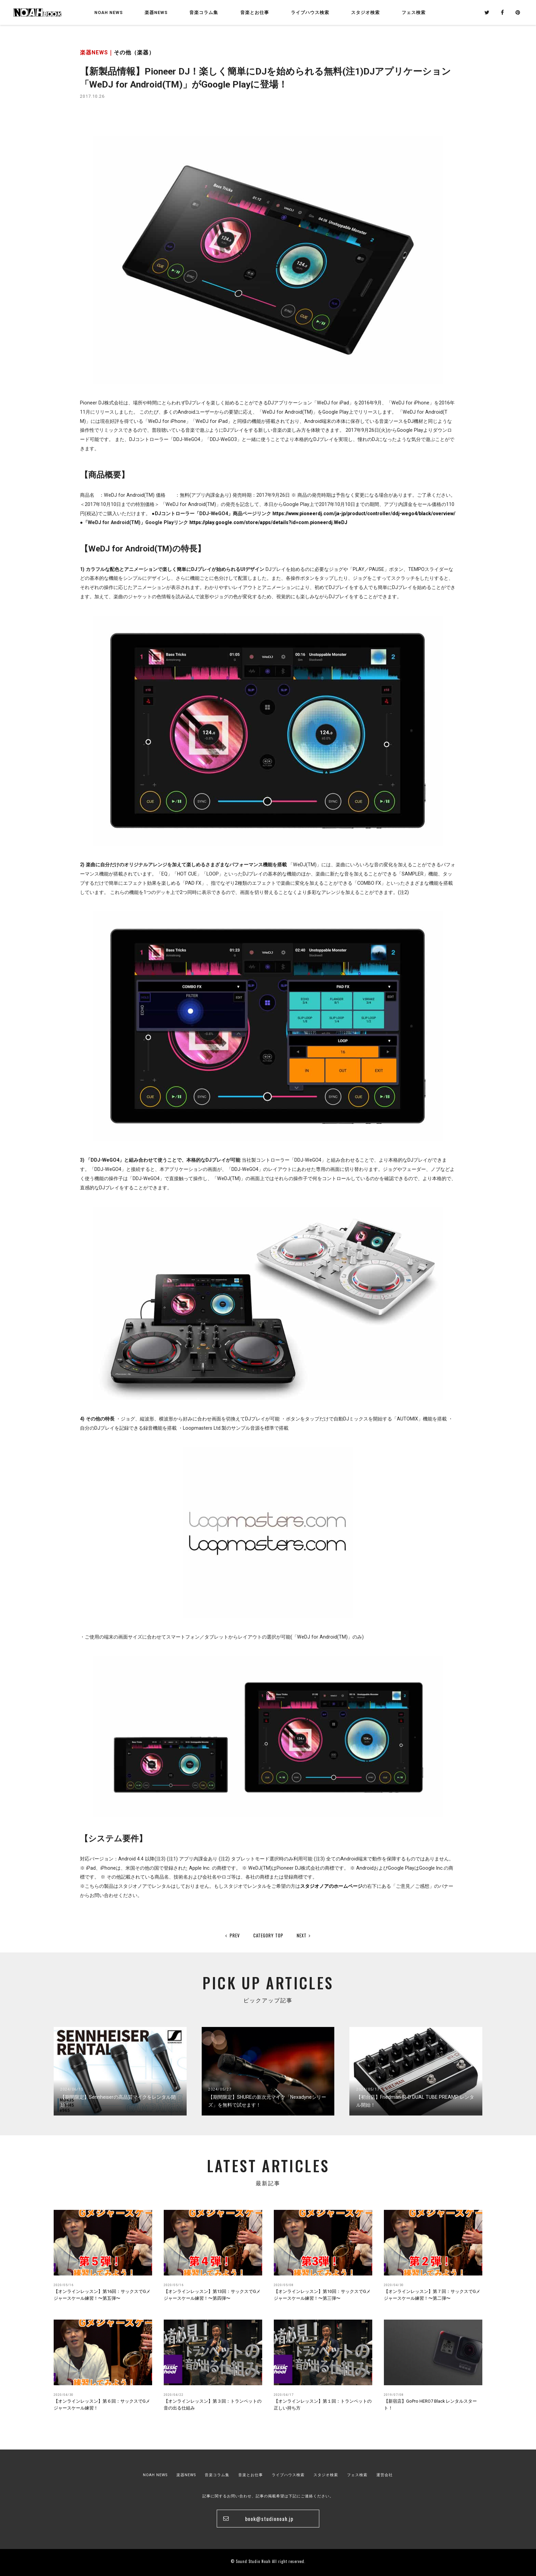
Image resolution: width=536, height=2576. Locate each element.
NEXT (304, 1935)
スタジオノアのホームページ (331, 1886)
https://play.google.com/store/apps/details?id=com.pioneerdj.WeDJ (268, 522)
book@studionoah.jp (269, 2518)
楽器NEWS (156, 12)
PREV (232, 1935)
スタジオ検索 (325, 2475)
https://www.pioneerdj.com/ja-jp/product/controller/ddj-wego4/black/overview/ (363, 513)
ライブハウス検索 (288, 2475)
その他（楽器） (134, 52)
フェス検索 (357, 2475)
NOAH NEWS (108, 12)
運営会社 (384, 2475)
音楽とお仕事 (250, 2475)
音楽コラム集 (203, 12)
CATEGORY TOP (268, 1935)
